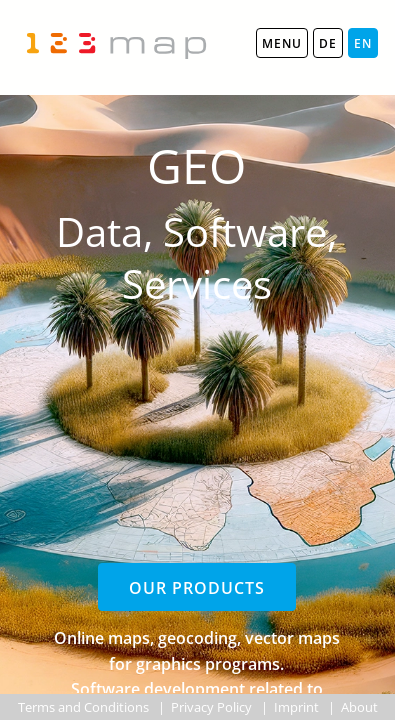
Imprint (296, 707)
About (359, 707)
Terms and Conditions (83, 707)
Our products (197, 588)
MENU (282, 43)
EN (363, 43)
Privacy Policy (211, 707)
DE (328, 43)
